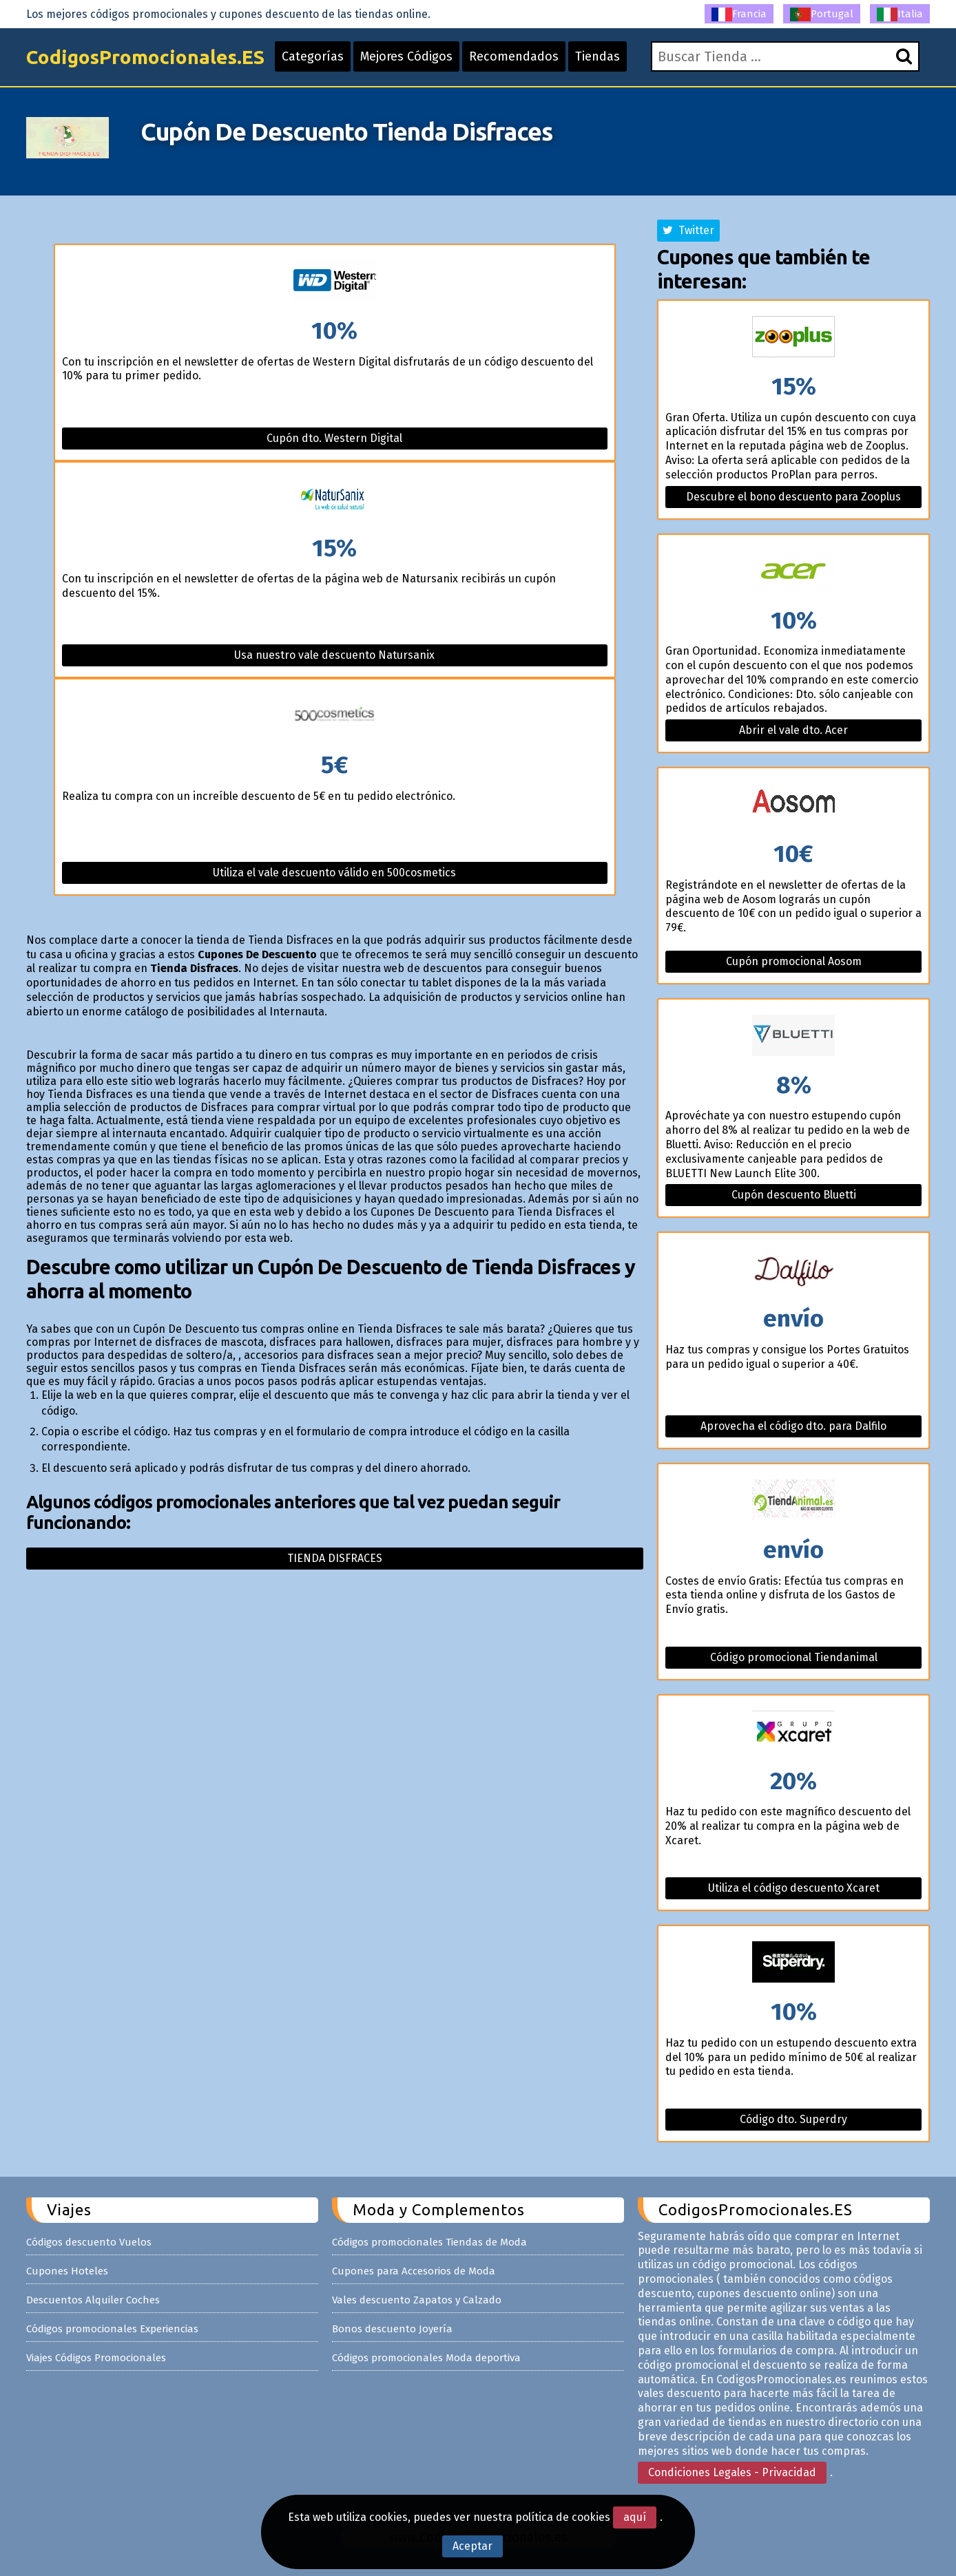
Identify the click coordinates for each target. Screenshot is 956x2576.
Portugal (821, 14)
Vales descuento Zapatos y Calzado (416, 2300)
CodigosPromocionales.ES (145, 56)
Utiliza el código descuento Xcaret (794, 1887)
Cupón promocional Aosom (794, 961)
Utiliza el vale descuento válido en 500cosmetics (334, 872)
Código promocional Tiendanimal (793, 1657)
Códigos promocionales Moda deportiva (426, 2358)
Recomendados (514, 56)
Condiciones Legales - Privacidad (732, 2472)
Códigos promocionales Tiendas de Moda (429, 2242)
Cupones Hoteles (67, 2271)
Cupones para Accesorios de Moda (413, 2271)
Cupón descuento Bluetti (793, 1194)
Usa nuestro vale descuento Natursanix (334, 655)
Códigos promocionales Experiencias (112, 2329)
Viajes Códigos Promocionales (96, 2358)
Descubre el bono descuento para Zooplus (793, 496)
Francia (739, 14)
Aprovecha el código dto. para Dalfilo (793, 1426)
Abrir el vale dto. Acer (793, 730)
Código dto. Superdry (793, 2119)
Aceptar (472, 2546)
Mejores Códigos (406, 56)
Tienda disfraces (334, 1558)
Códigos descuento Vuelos (89, 2242)
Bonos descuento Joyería (392, 2329)
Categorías (313, 56)
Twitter (688, 230)
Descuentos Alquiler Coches (93, 2300)
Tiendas (597, 56)
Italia (900, 14)
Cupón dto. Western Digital (334, 438)
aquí (634, 2517)
